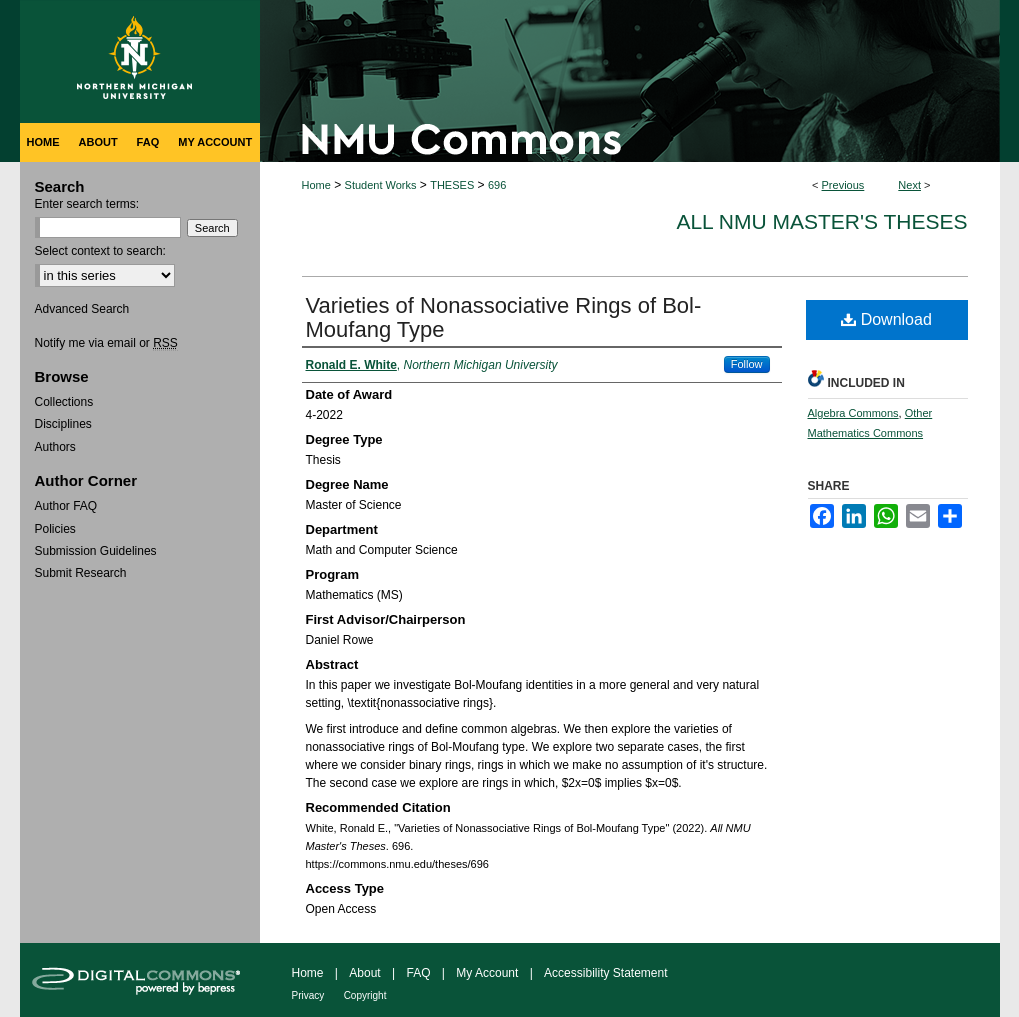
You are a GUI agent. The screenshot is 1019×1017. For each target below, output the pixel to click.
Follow (747, 364)
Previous (843, 185)
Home (316, 185)
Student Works (381, 185)
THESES (452, 185)
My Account (487, 973)
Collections (64, 402)
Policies (55, 529)
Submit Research (81, 573)
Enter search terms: (87, 204)
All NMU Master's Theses (821, 221)
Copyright (365, 995)
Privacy (308, 995)
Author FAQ (66, 506)
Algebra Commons (853, 413)
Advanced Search (82, 309)
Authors (55, 447)
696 (497, 185)
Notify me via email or (106, 343)
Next (909, 185)
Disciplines (63, 424)
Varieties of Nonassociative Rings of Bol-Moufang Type (504, 317)
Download (886, 319)
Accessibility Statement (605, 973)
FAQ (418, 973)
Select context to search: (100, 251)
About (364, 973)
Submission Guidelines (96, 551)
